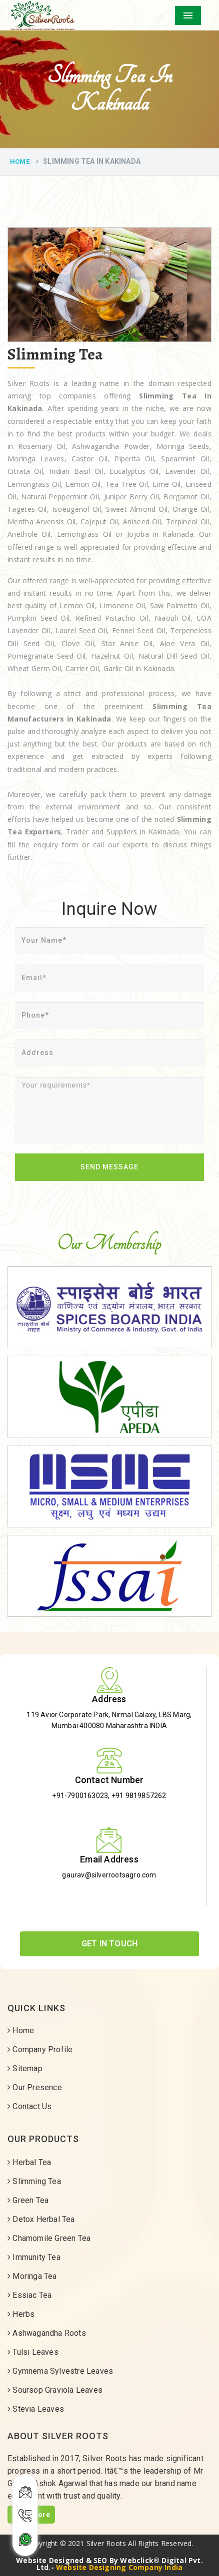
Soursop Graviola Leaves (55, 2390)
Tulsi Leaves (33, 2352)
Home (20, 161)
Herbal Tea (29, 2162)
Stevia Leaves (36, 2409)
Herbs (21, 2314)
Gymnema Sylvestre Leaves (60, 2371)
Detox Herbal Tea (41, 2219)
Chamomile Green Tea (49, 2238)
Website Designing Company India (119, 2567)
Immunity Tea (34, 2257)
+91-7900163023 (80, 1796)
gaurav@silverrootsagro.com (109, 1875)
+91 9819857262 (139, 1796)
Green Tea (28, 2200)
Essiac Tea (30, 2295)
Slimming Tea (34, 2181)
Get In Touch (110, 1943)
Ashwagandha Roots (47, 2333)
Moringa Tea (32, 2276)
